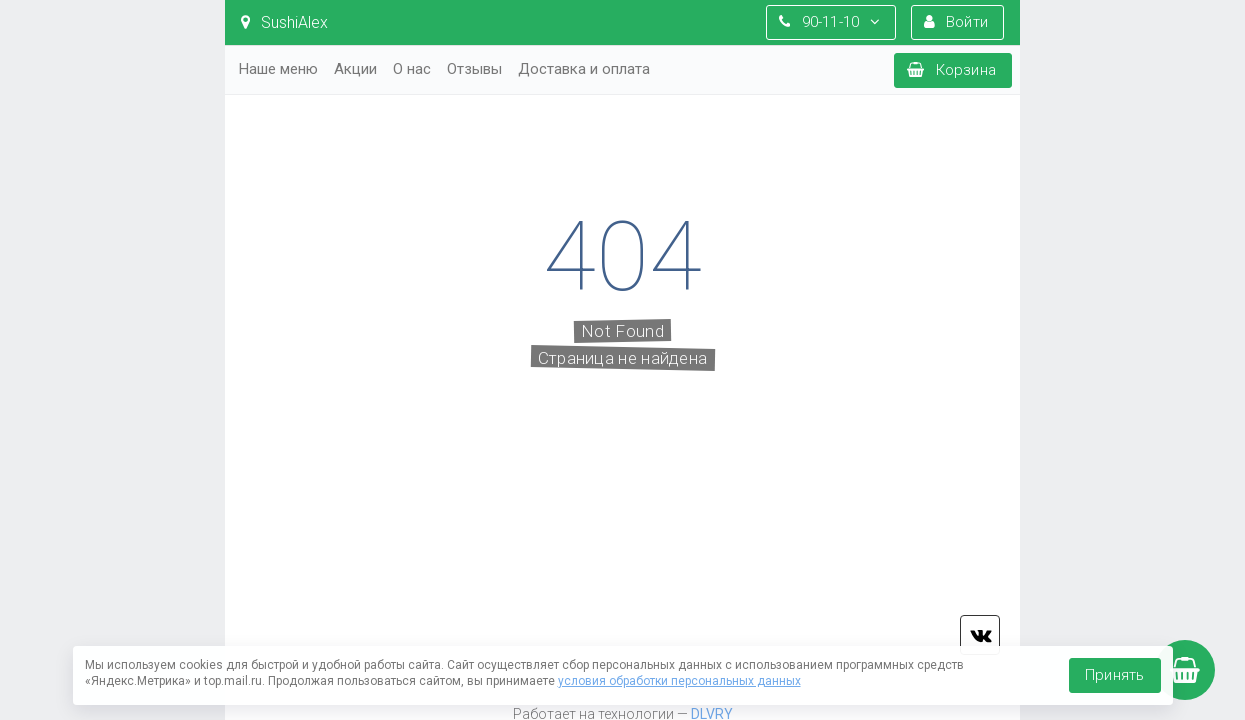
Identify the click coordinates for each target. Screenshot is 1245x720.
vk (980, 635)
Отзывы (474, 69)
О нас (412, 69)
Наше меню (278, 69)
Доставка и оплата (584, 69)
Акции (355, 69)
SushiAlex (284, 22)
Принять (1114, 675)
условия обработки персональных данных (679, 681)
